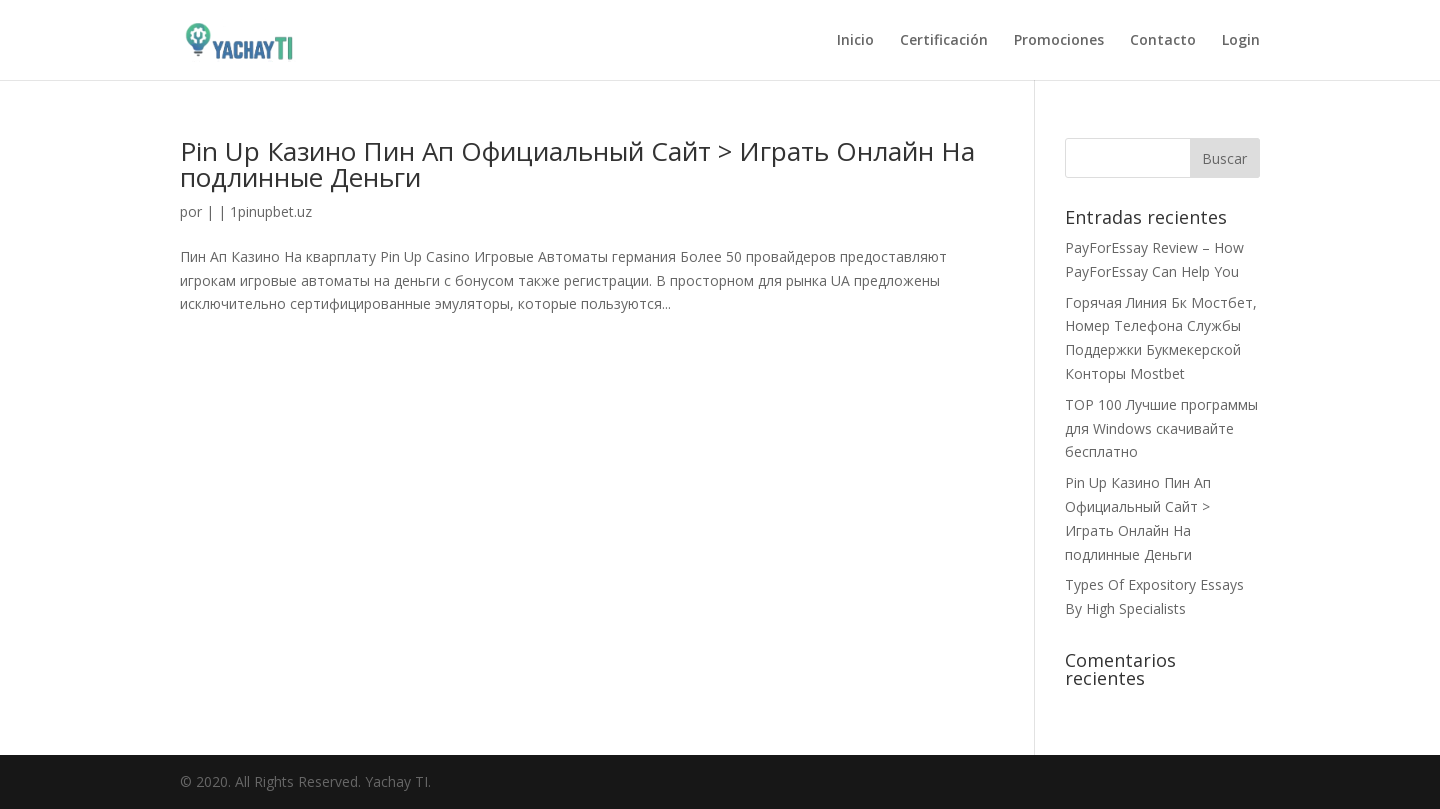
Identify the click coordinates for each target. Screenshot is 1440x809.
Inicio (855, 41)
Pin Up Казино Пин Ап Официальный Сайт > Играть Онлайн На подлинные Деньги (577, 164)
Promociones (1059, 41)
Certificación (944, 41)
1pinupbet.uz (271, 211)
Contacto (1163, 41)
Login (1241, 41)
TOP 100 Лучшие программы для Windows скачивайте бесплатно (1161, 428)
